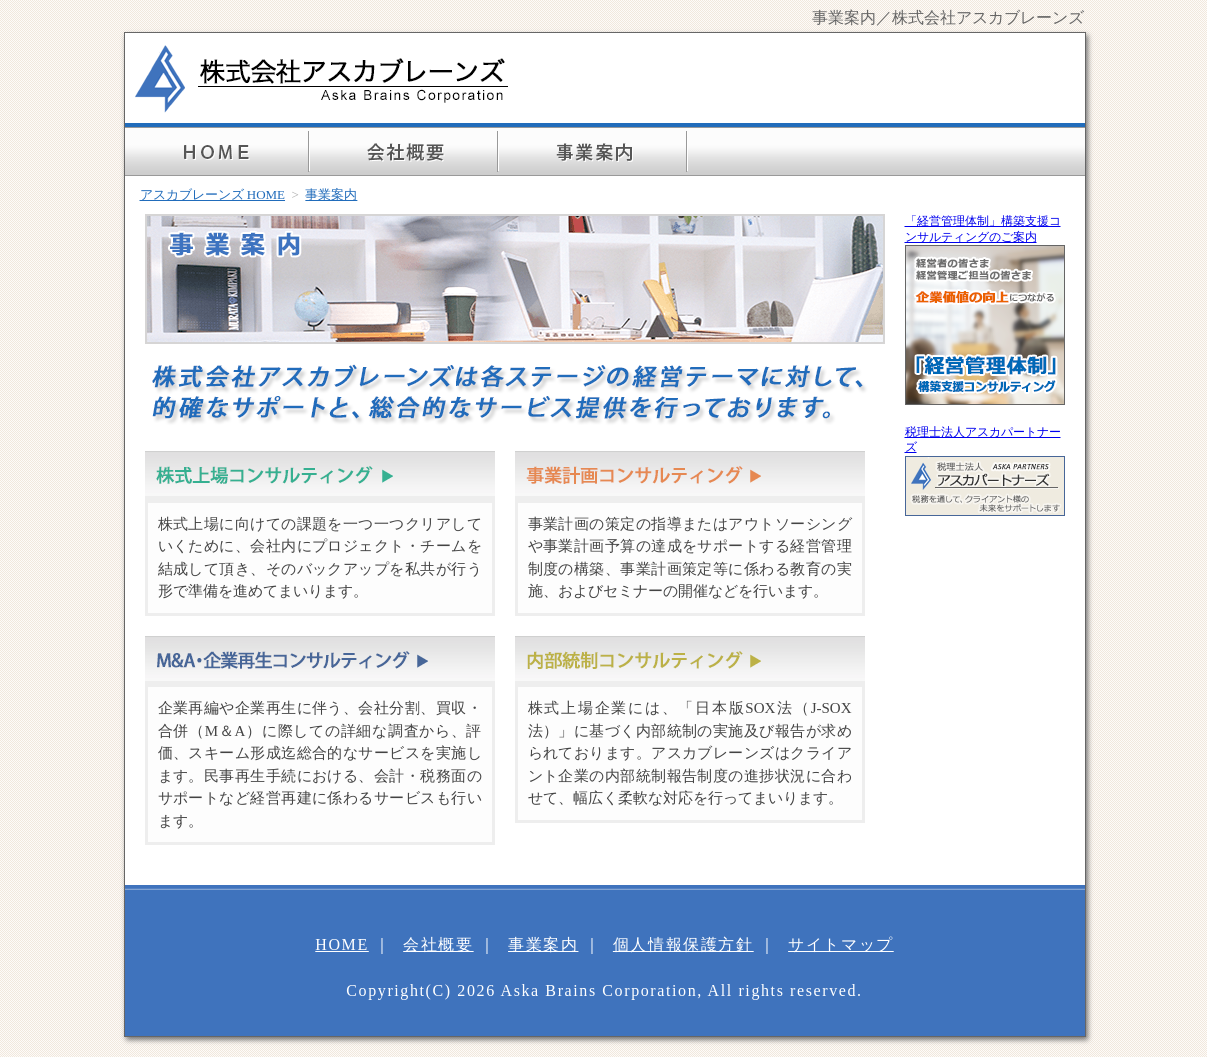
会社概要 (438, 944)
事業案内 (543, 944)
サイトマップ (841, 944)
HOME (342, 944)
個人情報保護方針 (683, 944)
